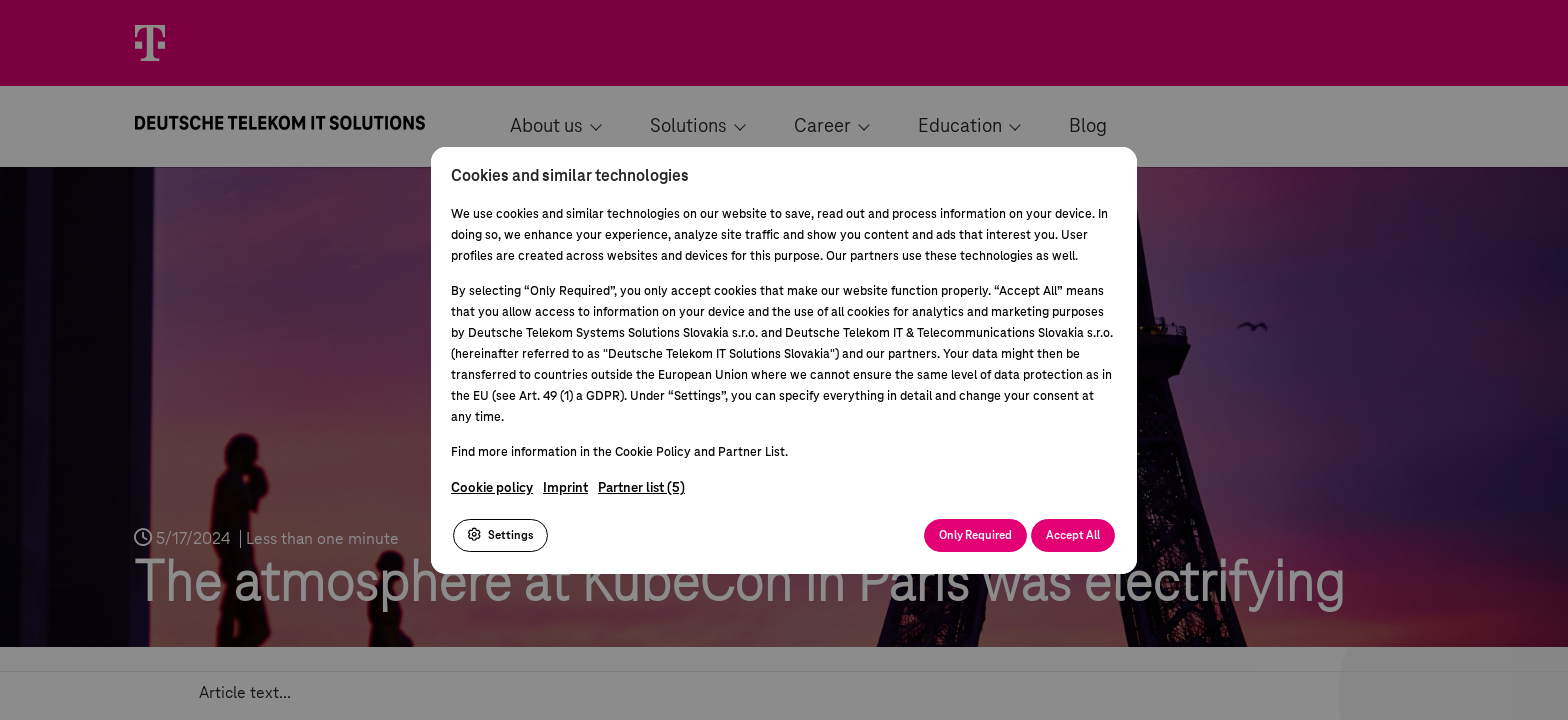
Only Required (975, 535)
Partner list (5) (641, 488)
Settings (500, 535)
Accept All (1073, 535)
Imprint (565, 488)
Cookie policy (492, 488)
